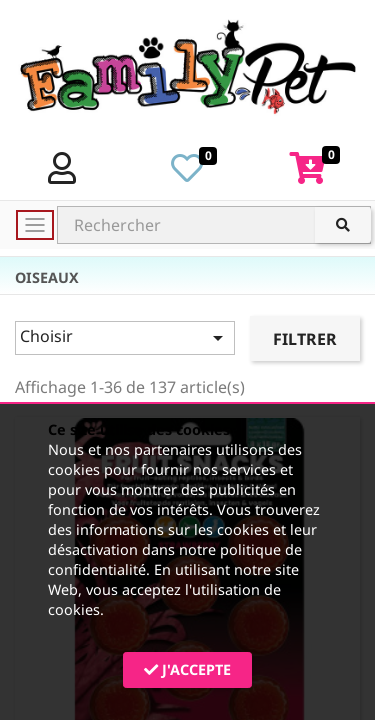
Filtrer (305, 339)
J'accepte (187, 669)
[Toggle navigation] (35, 225)
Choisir (125, 337)
